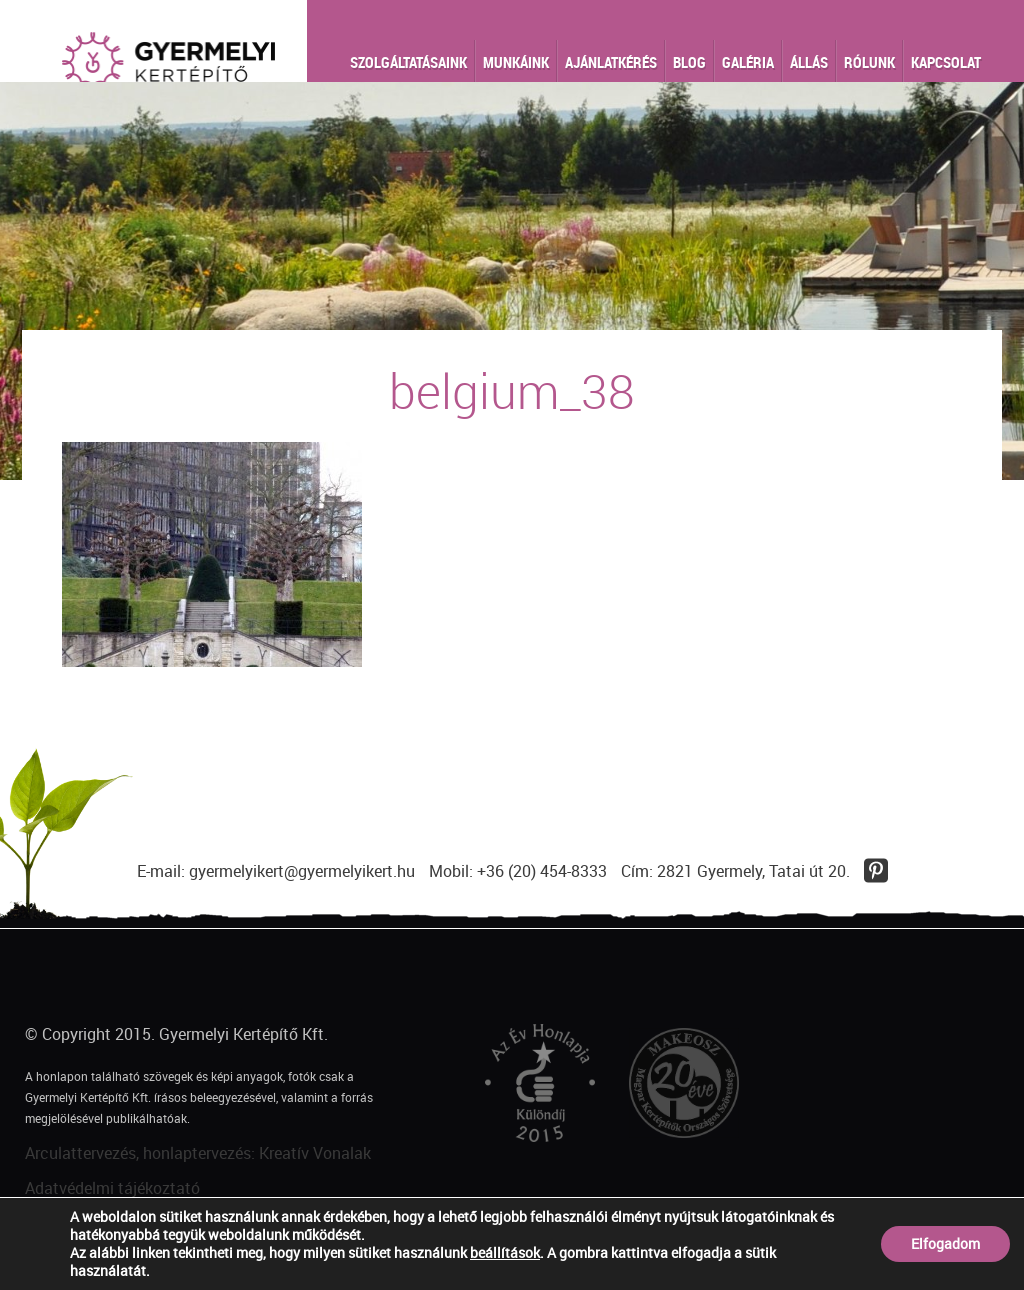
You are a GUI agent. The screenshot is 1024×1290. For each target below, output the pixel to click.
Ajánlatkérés (611, 62)
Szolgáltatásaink (408, 62)
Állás (809, 62)
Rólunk (869, 62)
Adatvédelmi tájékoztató (112, 1188)
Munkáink (516, 62)
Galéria (748, 62)
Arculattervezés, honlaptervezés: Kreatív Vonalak (198, 1153)
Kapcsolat (946, 62)
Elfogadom (945, 1243)
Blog (689, 62)
